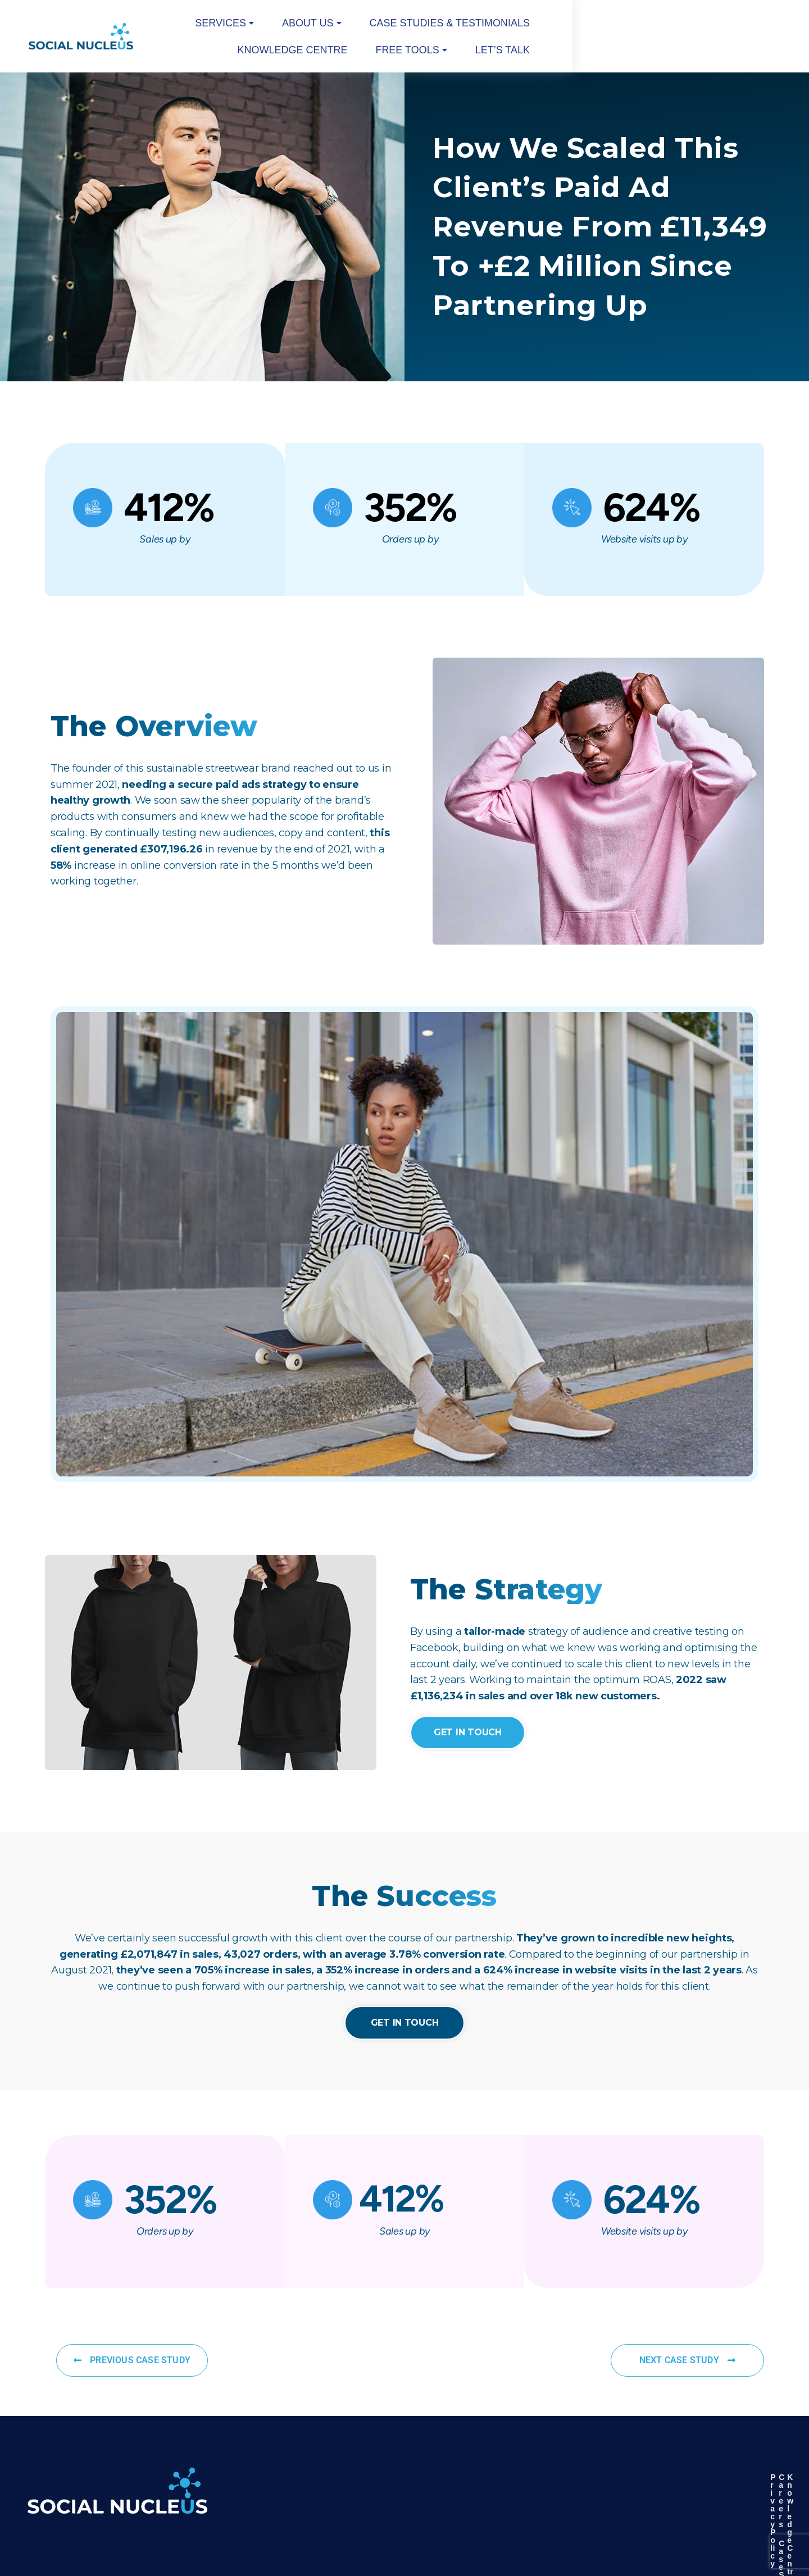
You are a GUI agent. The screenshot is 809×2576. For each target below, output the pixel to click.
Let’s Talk (730, 25)
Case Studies (656, 2474)
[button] (282, 25)
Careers (645, 2455)
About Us (341, 25)
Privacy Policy (581, 2455)
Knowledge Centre (562, 25)
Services (283, 25)
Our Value (722, 2474)
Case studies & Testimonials (442, 25)
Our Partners (579, 2474)
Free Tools (646, 25)
